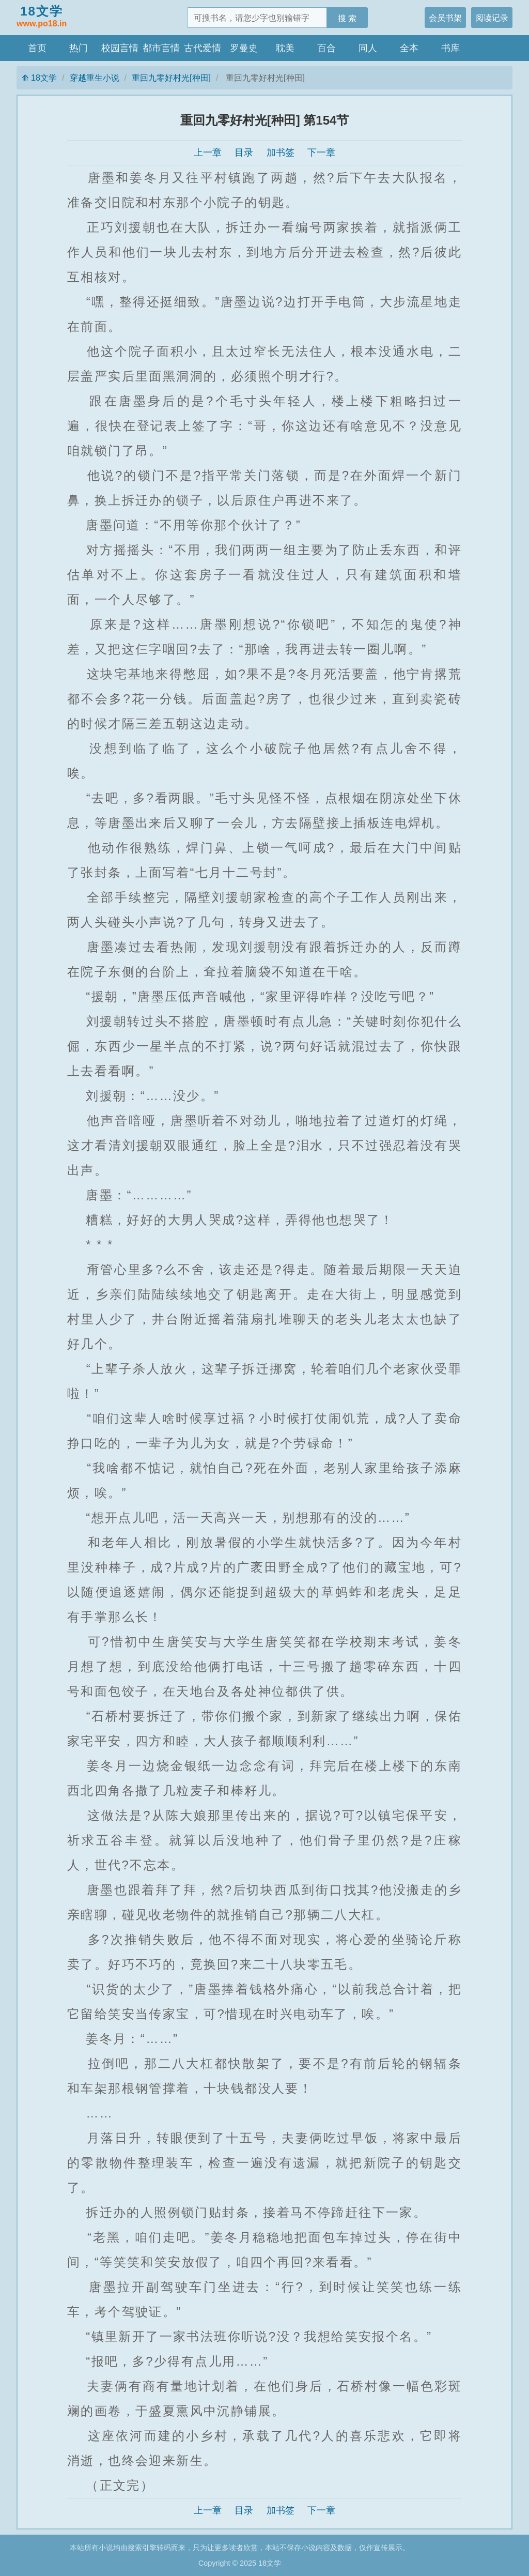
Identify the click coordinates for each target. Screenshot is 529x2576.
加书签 (280, 152)
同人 (368, 48)
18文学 (42, 17)
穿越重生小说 (94, 77)
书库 (450, 48)
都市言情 (161, 48)
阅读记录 (491, 17)
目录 (244, 152)
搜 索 (347, 18)
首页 (37, 48)
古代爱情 (202, 48)
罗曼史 (244, 48)
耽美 (285, 48)
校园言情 (119, 48)
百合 (326, 48)
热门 (78, 48)
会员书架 (445, 17)
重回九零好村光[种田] (171, 77)
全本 (409, 48)
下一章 (321, 152)
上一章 (208, 152)
